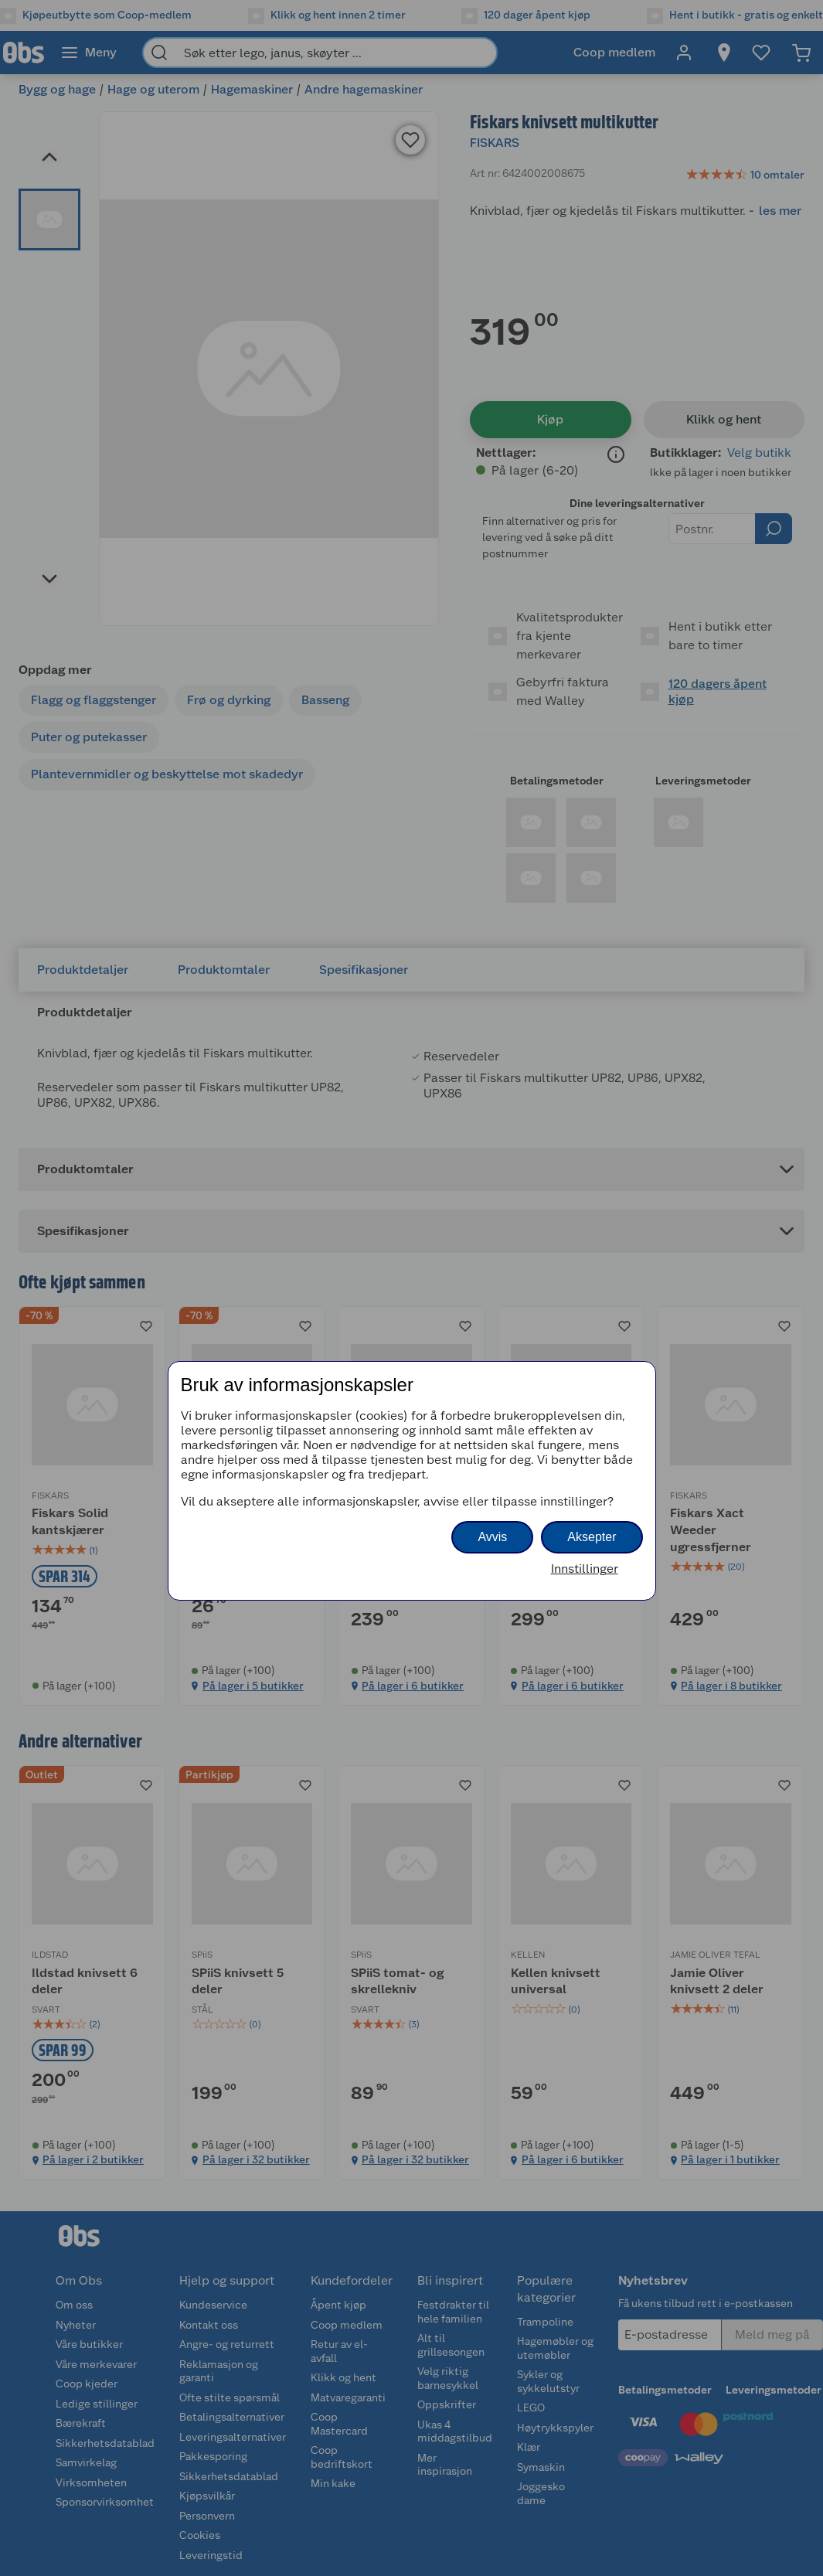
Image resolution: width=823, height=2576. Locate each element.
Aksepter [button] (591, 1536)
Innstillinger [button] (584, 1568)
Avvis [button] (492, 1536)
